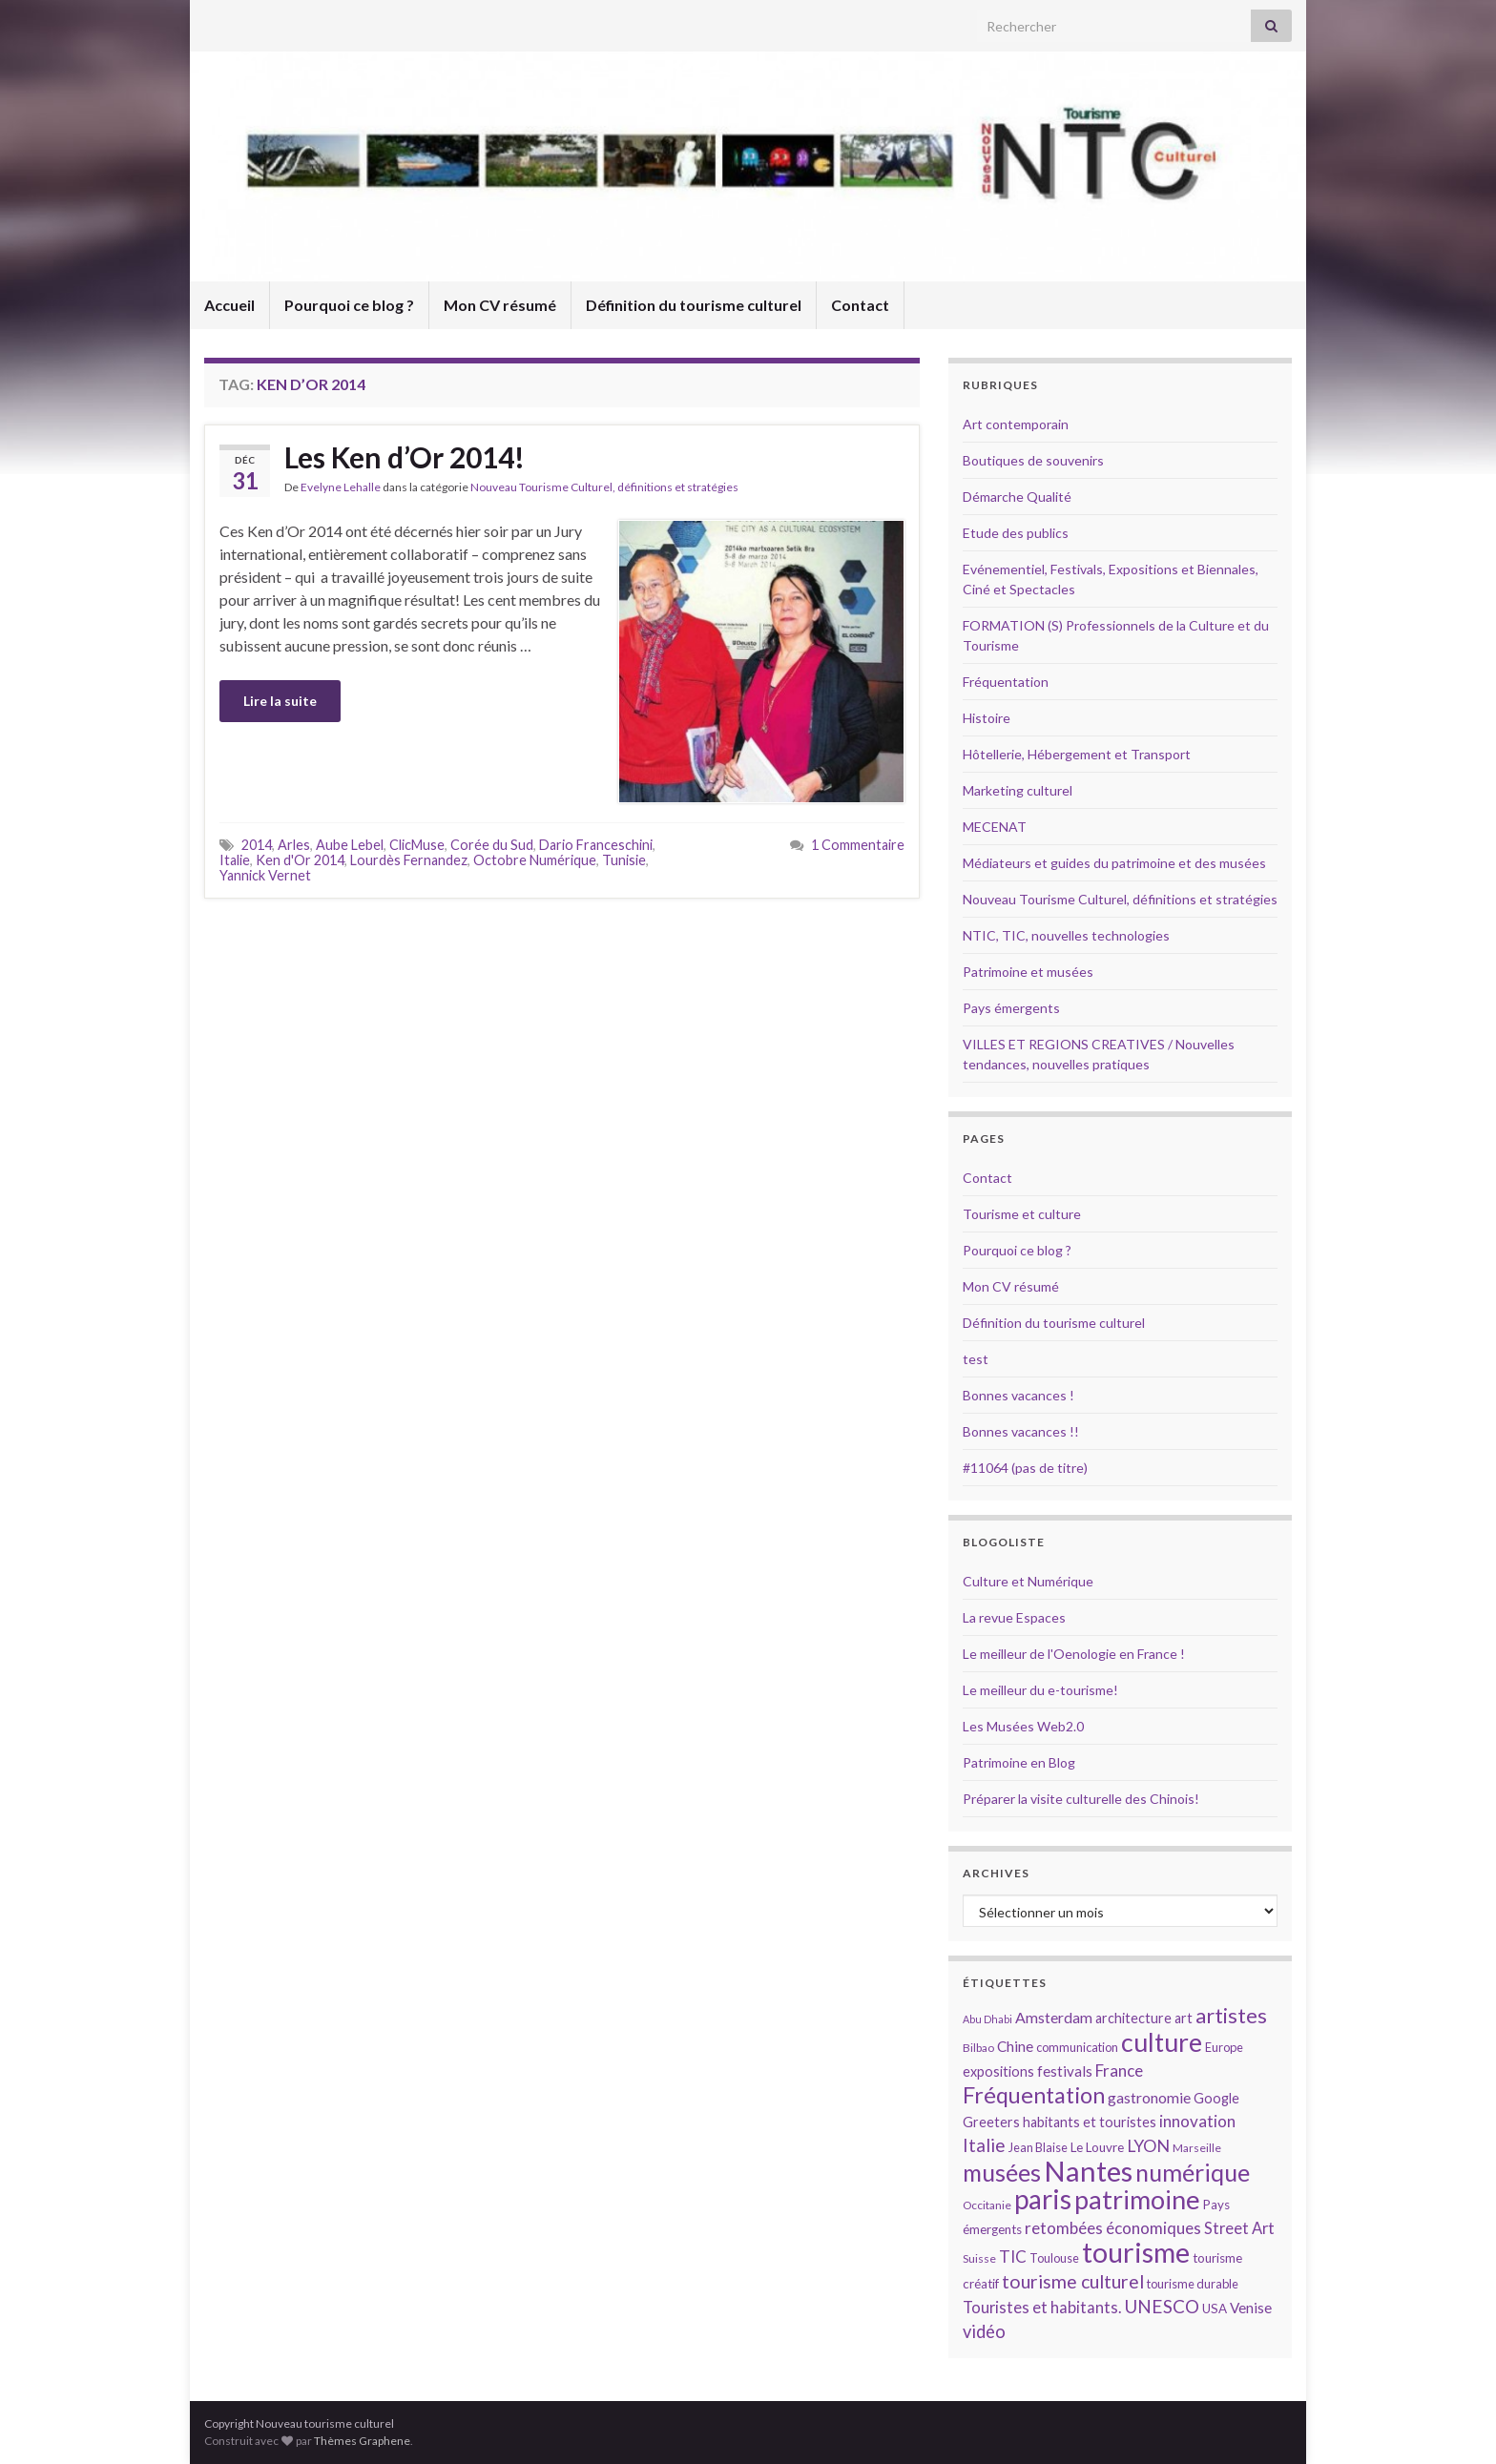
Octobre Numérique (534, 860)
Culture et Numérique (1028, 1581)
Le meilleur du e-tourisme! (1040, 1690)
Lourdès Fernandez (409, 860)
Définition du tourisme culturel (693, 305)
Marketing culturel (1017, 790)
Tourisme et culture (1022, 1214)
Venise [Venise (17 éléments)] (1251, 2307)
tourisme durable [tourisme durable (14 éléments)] (1192, 2283)
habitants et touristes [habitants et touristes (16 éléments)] (1089, 2122)
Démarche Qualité (1017, 496)
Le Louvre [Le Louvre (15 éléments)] (1097, 2147)
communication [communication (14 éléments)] (1077, 2047)
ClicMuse (417, 845)
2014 (256, 845)
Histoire (986, 718)
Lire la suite (280, 701)
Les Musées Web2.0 (1023, 1726)
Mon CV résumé (500, 305)
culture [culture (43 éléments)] (1161, 2042)
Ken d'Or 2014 (300, 860)
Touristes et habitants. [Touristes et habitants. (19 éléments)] (1042, 2307)
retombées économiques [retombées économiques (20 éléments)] (1113, 2228)
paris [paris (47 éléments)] (1042, 2199)
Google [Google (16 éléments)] (1216, 2098)
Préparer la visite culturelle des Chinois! (1081, 1799)
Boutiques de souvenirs (1033, 460)
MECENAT (995, 826)
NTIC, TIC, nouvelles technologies (1066, 935)
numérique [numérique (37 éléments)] (1192, 2172)
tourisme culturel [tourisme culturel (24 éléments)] (1073, 2281)
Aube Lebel (350, 845)
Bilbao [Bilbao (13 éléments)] (978, 2047)
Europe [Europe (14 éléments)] (1224, 2047)
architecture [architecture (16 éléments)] (1133, 2018)
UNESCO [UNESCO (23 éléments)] (1161, 2306)
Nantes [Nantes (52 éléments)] (1088, 2170)
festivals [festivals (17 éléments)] (1064, 2071)
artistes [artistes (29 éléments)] (1231, 2015)
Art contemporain (1016, 424)
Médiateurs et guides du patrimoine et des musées (1114, 863)
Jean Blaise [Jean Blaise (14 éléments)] (1038, 2147)
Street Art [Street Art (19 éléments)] (1239, 2228)
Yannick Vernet (265, 875)
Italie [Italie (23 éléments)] (984, 2145)
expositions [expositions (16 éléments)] (998, 2071)
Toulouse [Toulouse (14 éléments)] (1054, 2258)
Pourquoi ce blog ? (349, 305)
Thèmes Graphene (362, 2440)
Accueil (229, 305)
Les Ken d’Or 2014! (404, 457)
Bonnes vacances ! (1018, 1395)
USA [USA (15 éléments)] (1214, 2308)
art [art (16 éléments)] (1183, 2018)
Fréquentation (1006, 681)
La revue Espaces (1014, 1617)
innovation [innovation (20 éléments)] (1197, 2121)
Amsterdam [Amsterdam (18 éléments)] (1053, 2017)
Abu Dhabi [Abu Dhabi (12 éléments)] (987, 2019)
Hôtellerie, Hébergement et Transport (1077, 754)
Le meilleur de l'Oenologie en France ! (1074, 1654)
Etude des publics (1016, 533)
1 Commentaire (857, 845)
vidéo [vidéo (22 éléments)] (984, 2331)
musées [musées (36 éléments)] (1002, 2172)
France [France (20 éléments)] (1119, 2070)
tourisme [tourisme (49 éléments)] (1136, 2252)
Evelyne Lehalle (341, 487)
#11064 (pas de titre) (1025, 1468)
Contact (860, 305)
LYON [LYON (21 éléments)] (1148, 2146)
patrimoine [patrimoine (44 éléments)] (1137, 2199)
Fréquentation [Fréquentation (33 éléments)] (1034, 2094)
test (975, 1359)
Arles (294, 845)
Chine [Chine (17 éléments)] (1015, 2046)
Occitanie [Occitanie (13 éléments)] (987, 2205)
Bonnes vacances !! (1021, 1431)
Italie (234, 860)
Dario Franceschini (596, 845)
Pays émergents (1011, 1008)
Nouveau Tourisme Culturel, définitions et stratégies (604, 487)
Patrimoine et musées (1028, 971)
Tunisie (624, 860)
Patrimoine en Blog (1019, 1762)
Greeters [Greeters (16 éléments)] (991, 2122)
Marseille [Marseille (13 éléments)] (1197, 2148)
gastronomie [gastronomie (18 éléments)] (1149, 2097)
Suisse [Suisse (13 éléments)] (979, 2258)
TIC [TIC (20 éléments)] (1013, 2257)
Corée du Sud (491, 845)
